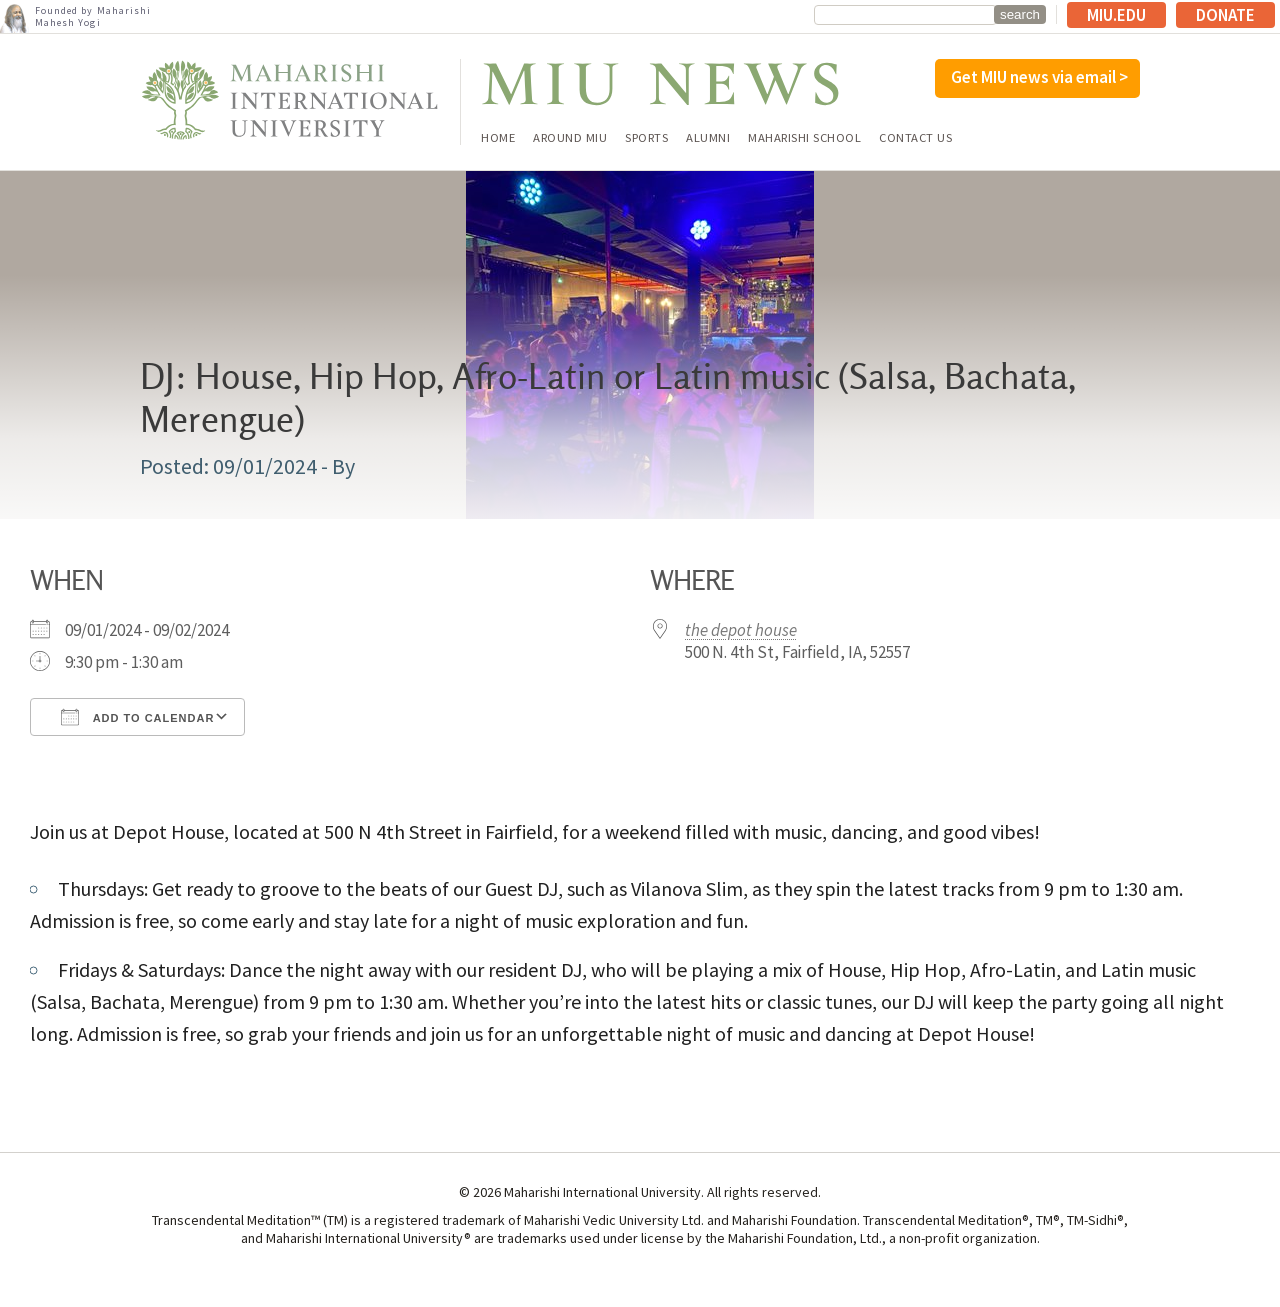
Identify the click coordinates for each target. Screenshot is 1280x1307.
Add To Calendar (137, 717)
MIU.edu (1116, 15)
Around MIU (570, 138)
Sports (646, 138)
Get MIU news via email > (1039, 77)
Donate (1225, 15)
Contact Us (915, 138)
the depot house (741, 630)
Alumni (708, 138)
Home (498, 138)
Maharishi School (804, 138)
